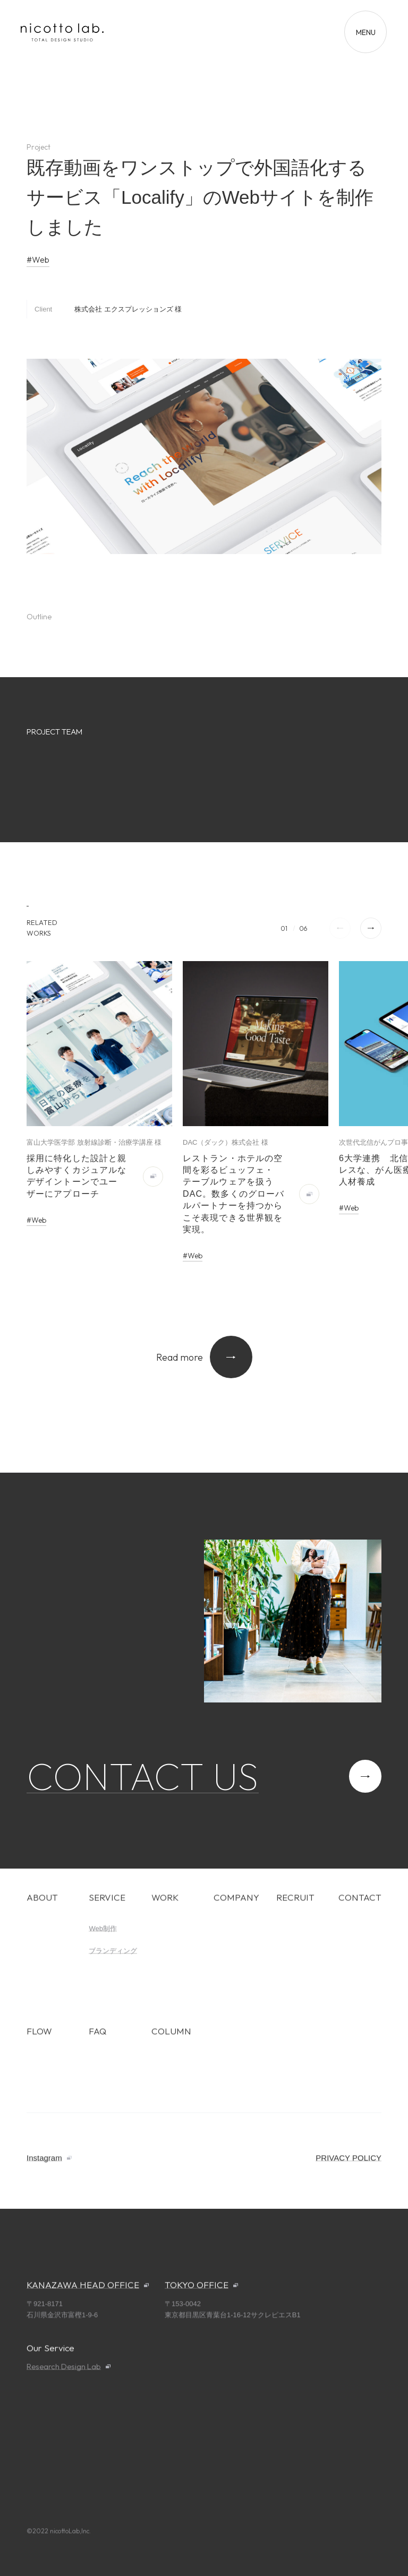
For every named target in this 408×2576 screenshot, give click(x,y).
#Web (38, 259)
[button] (370, 928)
